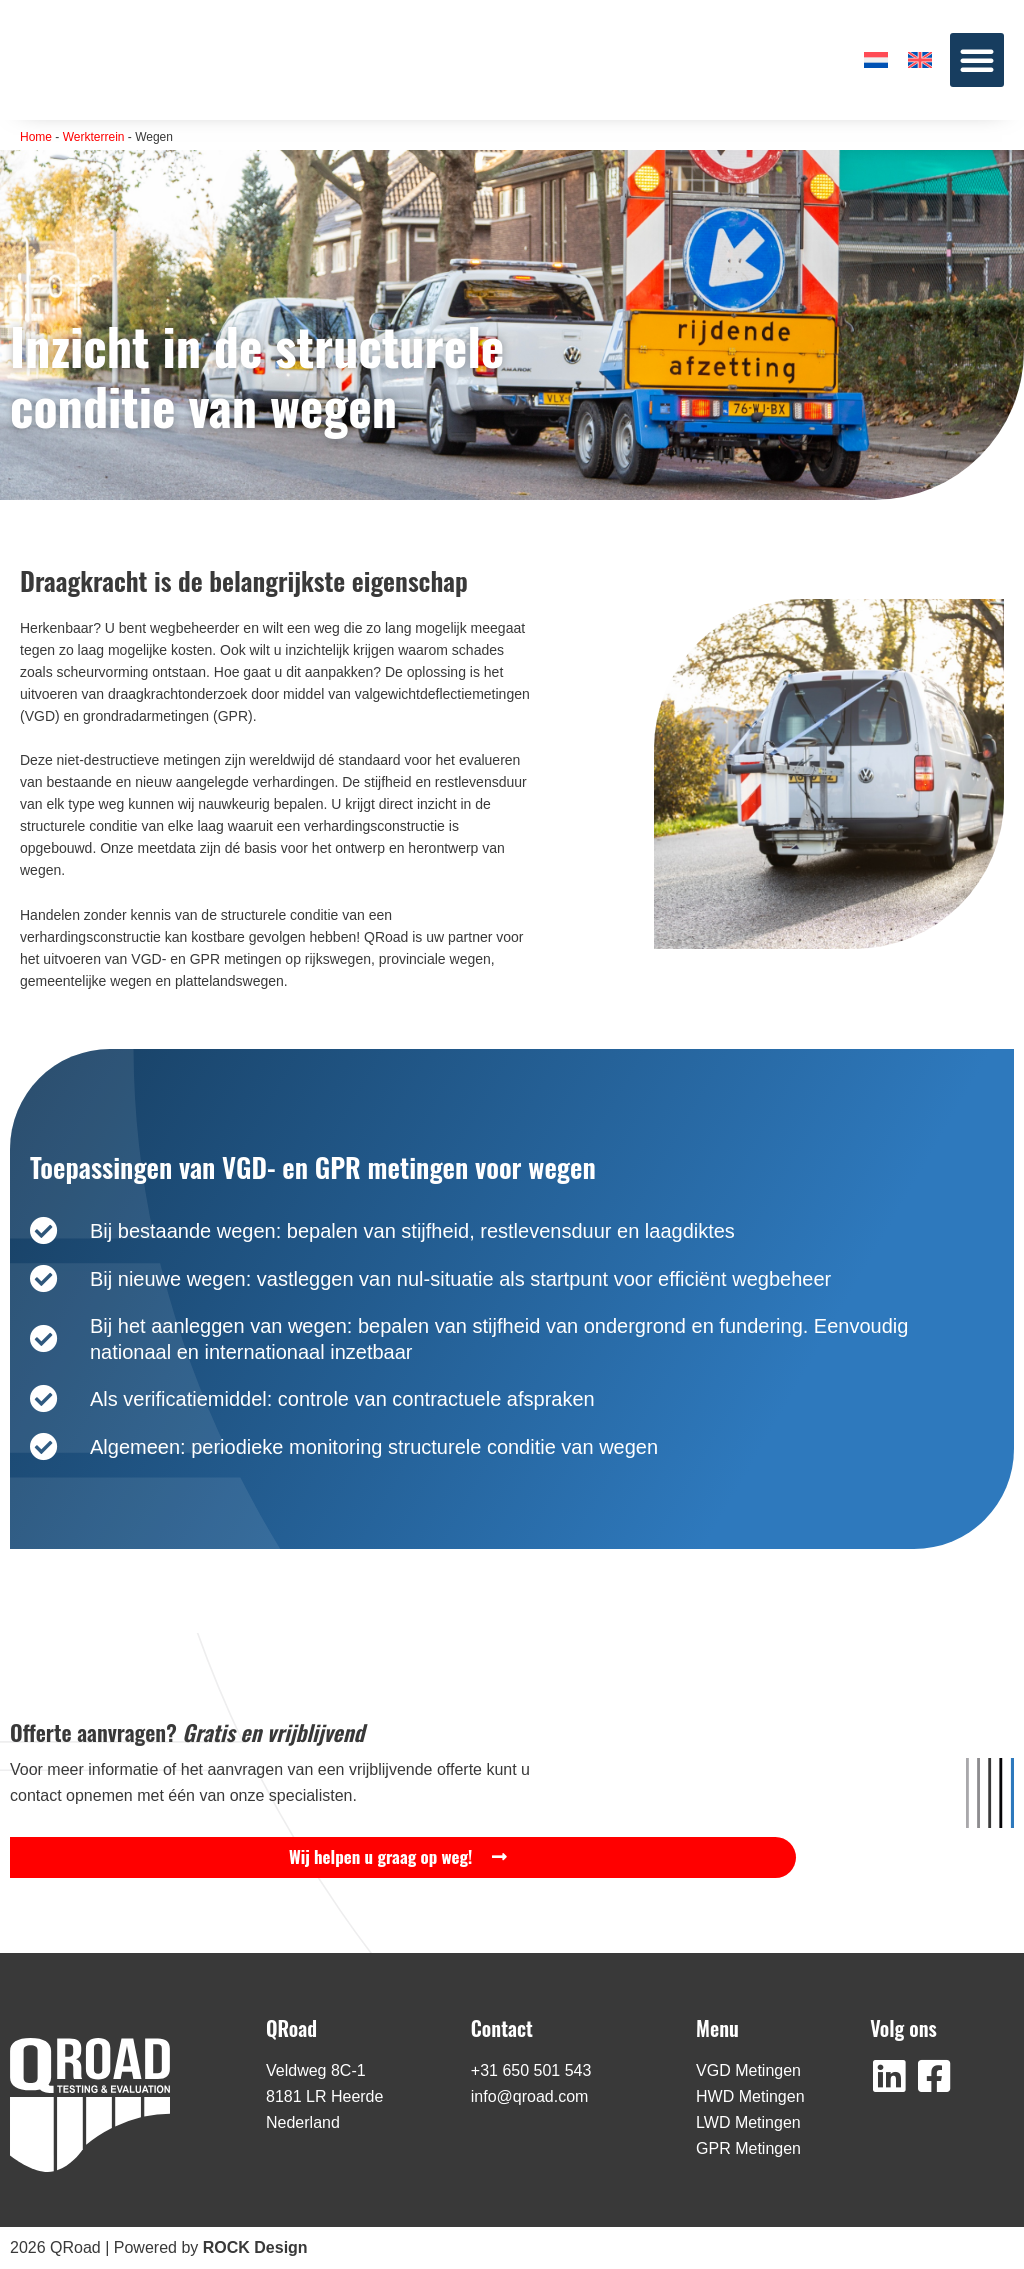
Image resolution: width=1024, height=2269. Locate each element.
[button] (977, 60)
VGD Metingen (748, 2070)
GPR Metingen (748, 2148)
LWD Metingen (748, 2122)
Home (36, 137)
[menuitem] (876, 59)
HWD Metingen (750, 2096)
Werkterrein (94, 137)
